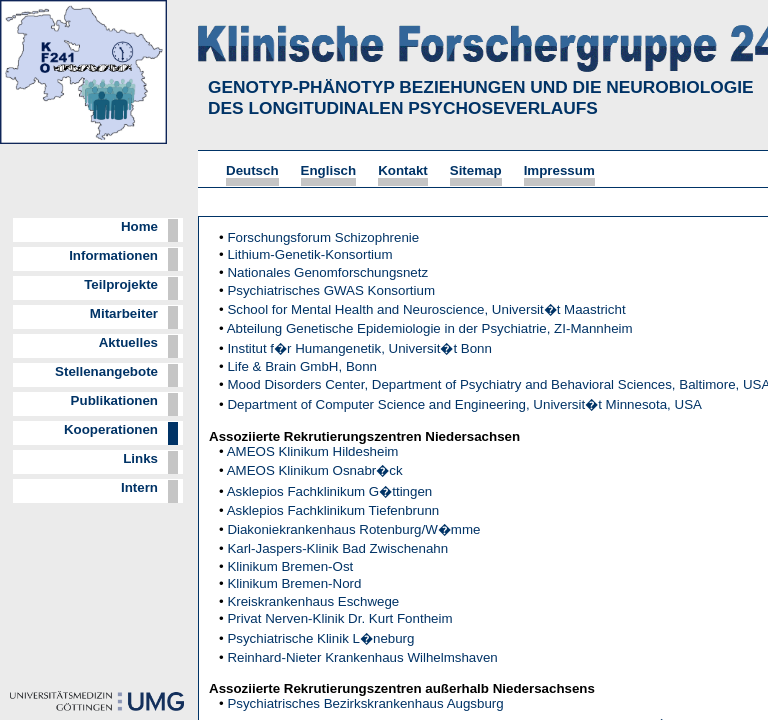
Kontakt (403, 170)
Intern (139, 487)
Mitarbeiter (124, 313)
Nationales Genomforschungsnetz (327, 272)
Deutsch (252, 170)
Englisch (329, 170)
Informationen (113, 255)
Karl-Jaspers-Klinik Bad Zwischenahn (337, 548)
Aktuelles (128, 342)
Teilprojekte (121, 284)
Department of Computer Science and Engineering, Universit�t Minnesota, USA (464, 404)
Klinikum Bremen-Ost (290, 566)
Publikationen (114, 400)
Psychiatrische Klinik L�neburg (320, 638)
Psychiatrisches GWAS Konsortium (331, 290)
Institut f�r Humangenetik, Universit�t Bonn (359, 348)
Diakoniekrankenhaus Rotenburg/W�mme (353, 529)
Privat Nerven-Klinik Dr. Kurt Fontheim (339, 618)
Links (140, 458)
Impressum (559, 170)
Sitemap (476, 170)
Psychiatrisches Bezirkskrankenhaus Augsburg (365, 703)
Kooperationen (111, 429)
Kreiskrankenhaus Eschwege (313, 601)
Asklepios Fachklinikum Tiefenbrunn (333, 510)
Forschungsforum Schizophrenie (323, 237)
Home (139, 226)
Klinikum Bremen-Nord (294, 583)
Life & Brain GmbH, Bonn (302, 366)
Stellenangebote (106, 371)
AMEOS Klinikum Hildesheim (313, 451)
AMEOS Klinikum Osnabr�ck (315, 470)
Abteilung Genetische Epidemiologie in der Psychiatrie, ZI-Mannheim (430, 328)
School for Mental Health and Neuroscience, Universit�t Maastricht (426, 309)
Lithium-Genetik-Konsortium (309, 254)
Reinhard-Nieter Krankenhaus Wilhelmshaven (362, 657)
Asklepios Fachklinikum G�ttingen (330, 491)
